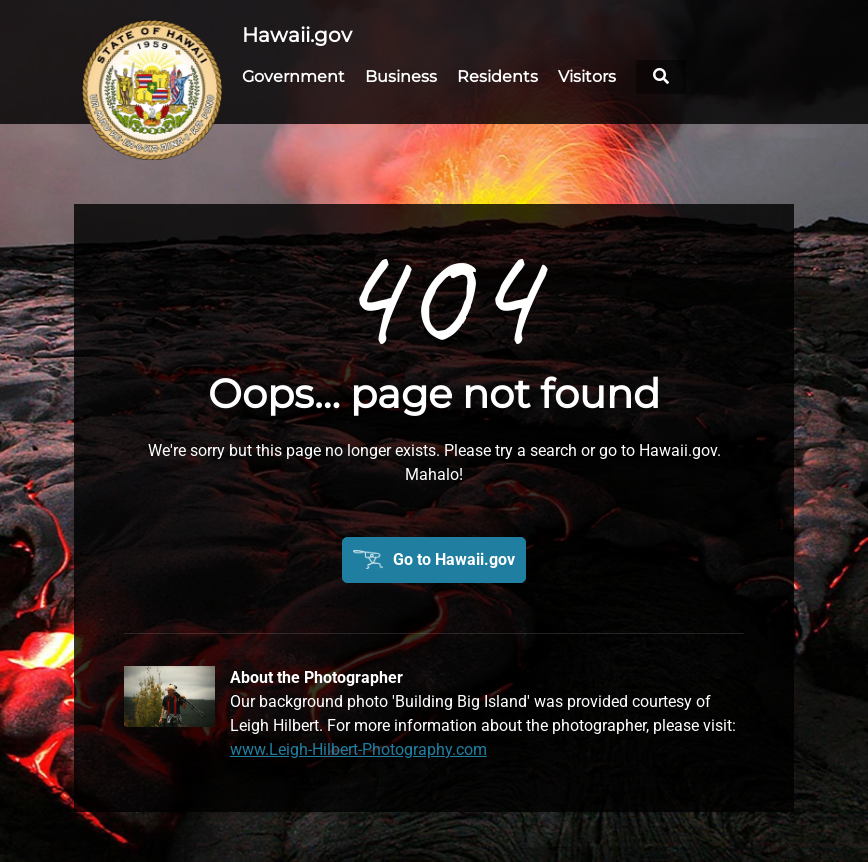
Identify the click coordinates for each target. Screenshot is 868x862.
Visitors (587, 76)
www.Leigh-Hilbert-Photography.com (358, 749)
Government (293, 76)
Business (401, 76)
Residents (497, 76)
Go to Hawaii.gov (454, 559)
